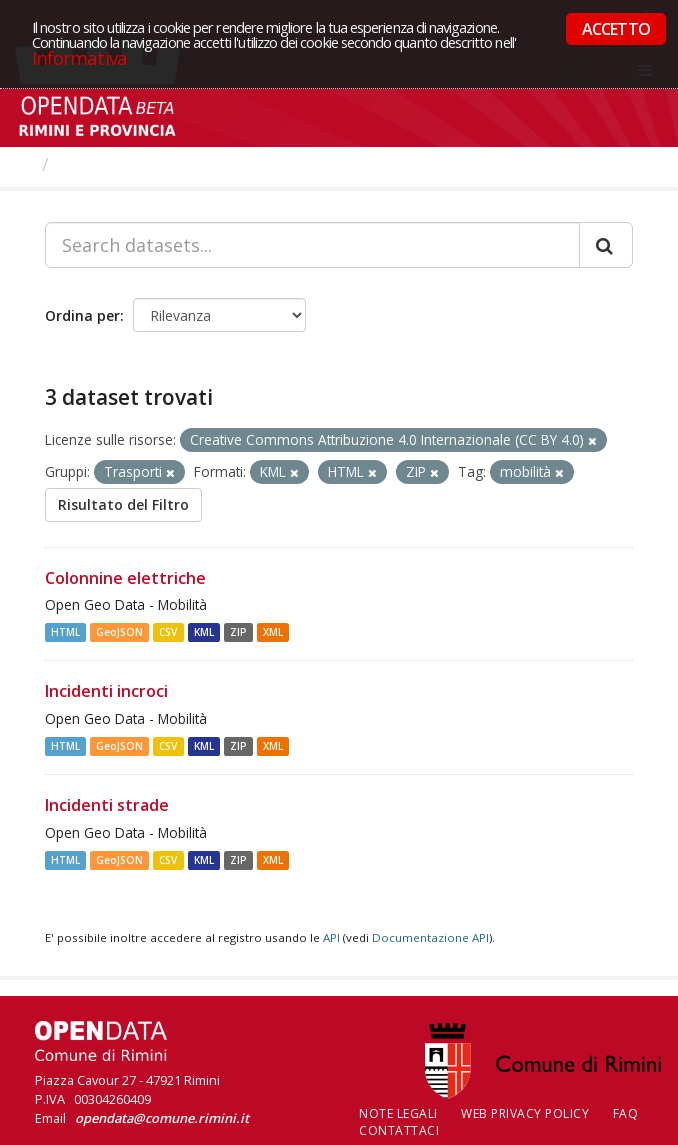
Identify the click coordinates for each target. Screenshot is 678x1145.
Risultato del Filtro (123, 504)
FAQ (626, 1113)
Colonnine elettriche (125, 578)
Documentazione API (430, 937)
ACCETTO (616, 29)
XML (273, 632)
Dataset (94, 164)
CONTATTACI (399, 1130)
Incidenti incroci (106, 691)
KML (204, 632)
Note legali (398, 1113)
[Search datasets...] (312, 245)
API (331, 937)
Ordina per (82, 315)
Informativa (79, 57)
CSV (168, 632)
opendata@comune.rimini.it (162, 1118)
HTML (65, 632)
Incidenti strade (107, 805)
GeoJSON (119, 632)
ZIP (238, 632)
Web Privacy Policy (525, 1113)
